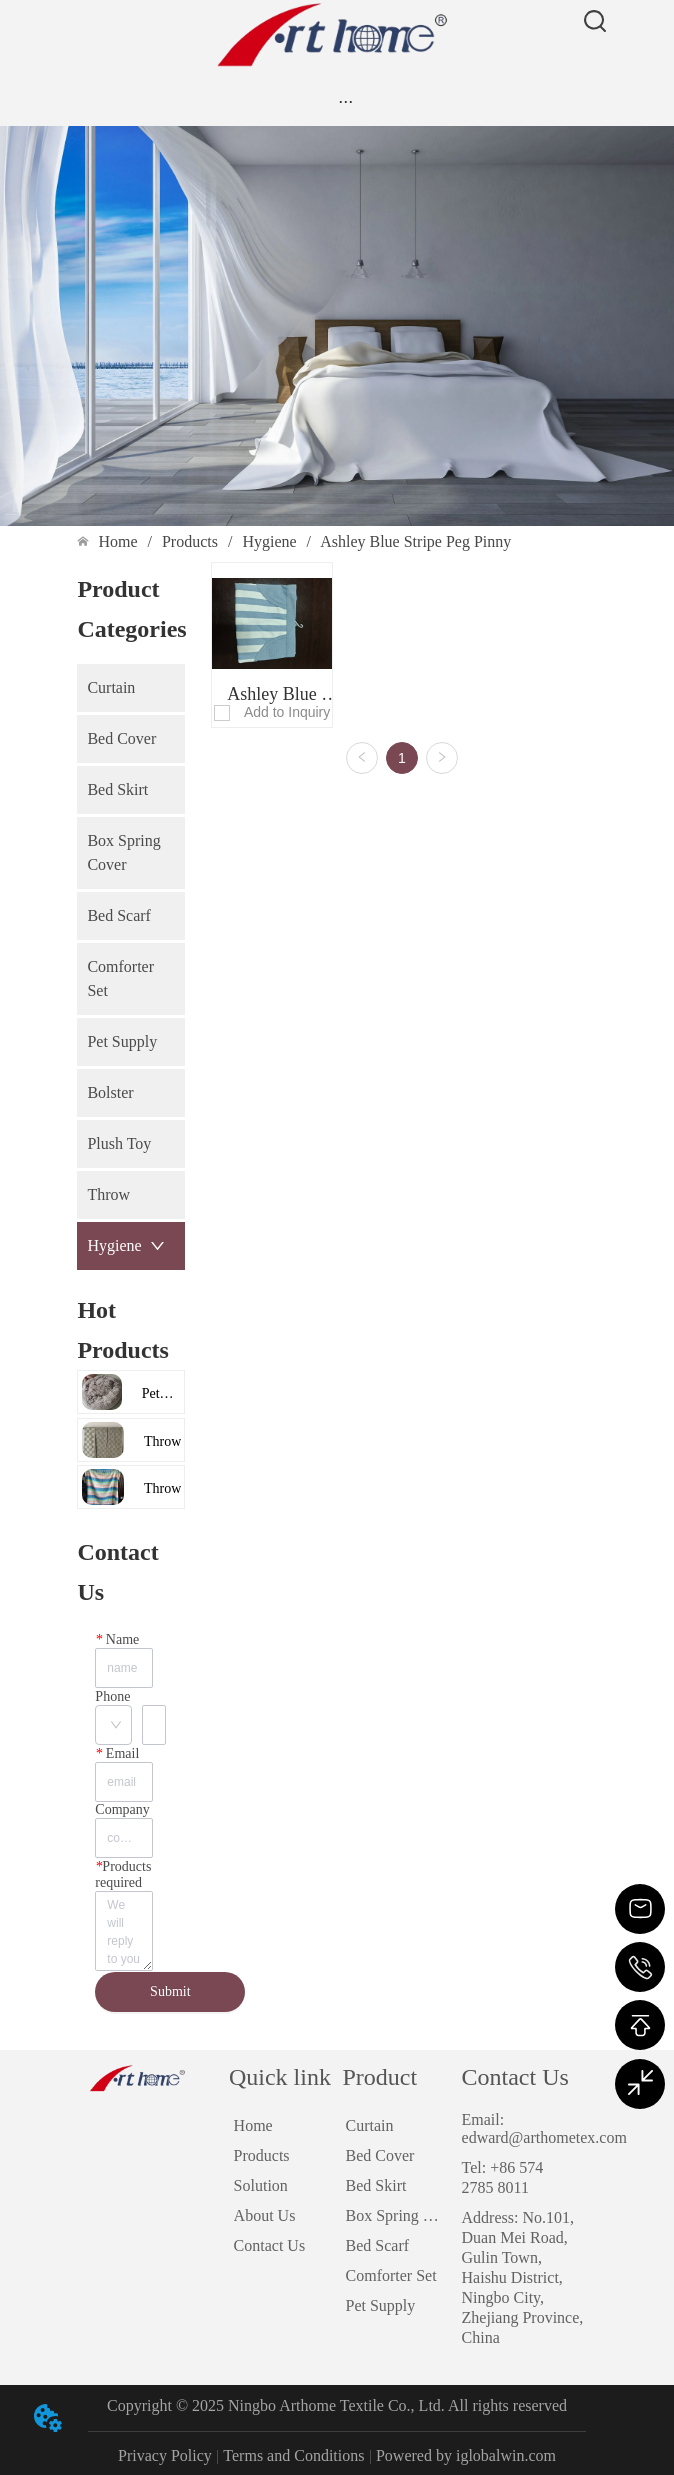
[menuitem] (345, 101)
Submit (170, 1991)
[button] (345, 101)
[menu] (345, 101)
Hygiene (269, 541)
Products (190, 541)
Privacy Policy (165, 2455)
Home (117, 541)
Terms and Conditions (293, 2455)
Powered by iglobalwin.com (466, 2455)
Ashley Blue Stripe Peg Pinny (414, 541)
